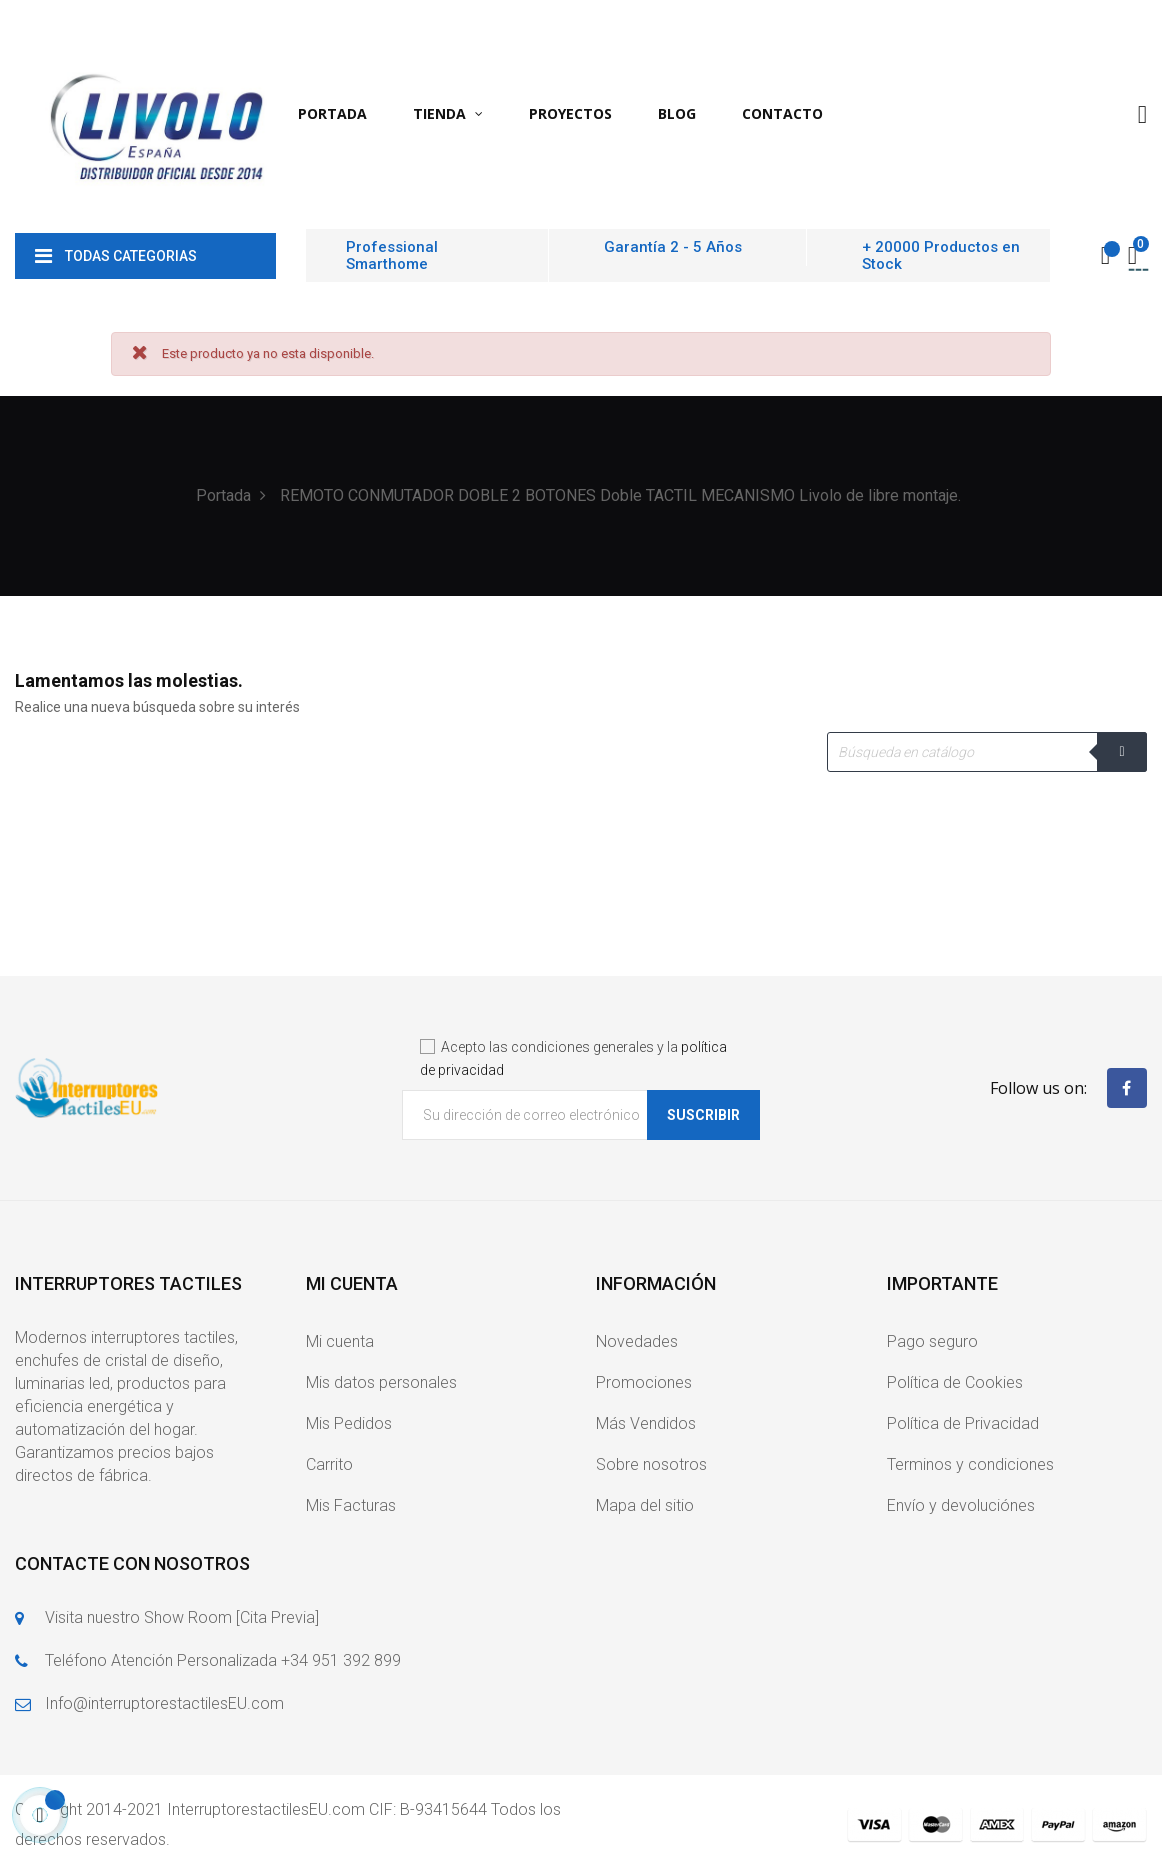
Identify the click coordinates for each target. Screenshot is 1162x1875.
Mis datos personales (381, 1382)
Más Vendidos (646, 1423)
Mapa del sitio (645, 1505)
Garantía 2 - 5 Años (673, 247)
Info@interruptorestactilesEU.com (164, 1703)
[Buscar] (987, 752)
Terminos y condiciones (970, 1464)
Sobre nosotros (651, 1464)
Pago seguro (932, 1341)
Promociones (644, 1382)
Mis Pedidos (349, 1423)
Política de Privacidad (963, 1423)
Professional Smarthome (392, 255)
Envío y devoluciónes (961, 1505)
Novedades (637, 1341)
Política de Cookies (955, 1382)
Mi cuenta (340, 1341)
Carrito (329, 1464)
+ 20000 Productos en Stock (941, 255)
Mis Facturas (351, 1505)
